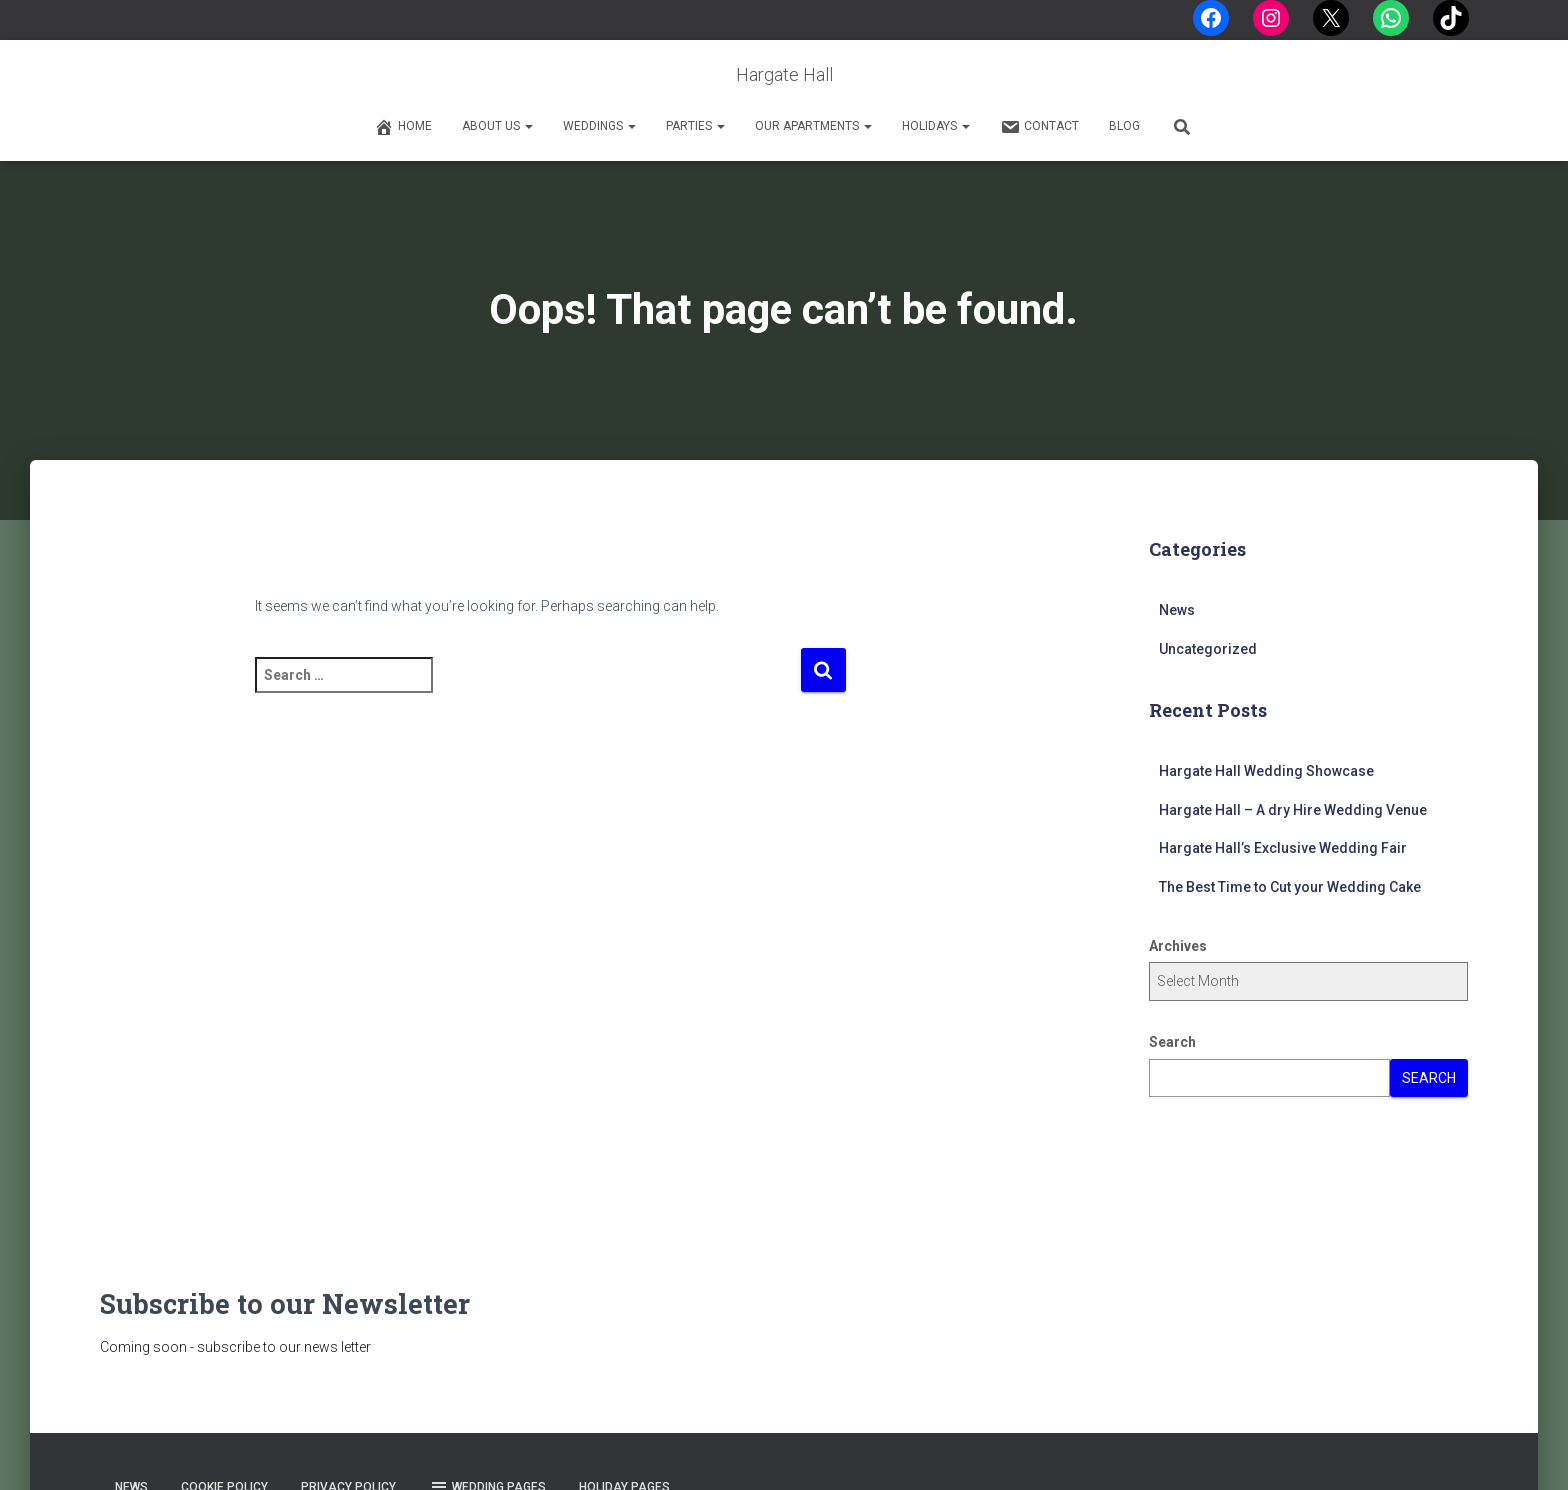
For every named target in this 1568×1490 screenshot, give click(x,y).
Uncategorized (1208, 649)
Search (1172, 1042)
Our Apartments (813, 126)
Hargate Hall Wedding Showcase (1266, 771)
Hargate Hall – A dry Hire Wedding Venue (1293, 810)
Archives (1178, 946)
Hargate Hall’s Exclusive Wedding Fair (1283, 848)
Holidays (936, 126)
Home (403, 127)
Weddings (599, 126)
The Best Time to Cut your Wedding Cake (1290, 887)
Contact (1039, 127)
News (1177, 610)
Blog (1124, 126)
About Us (497, 126)
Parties (695, 126)
